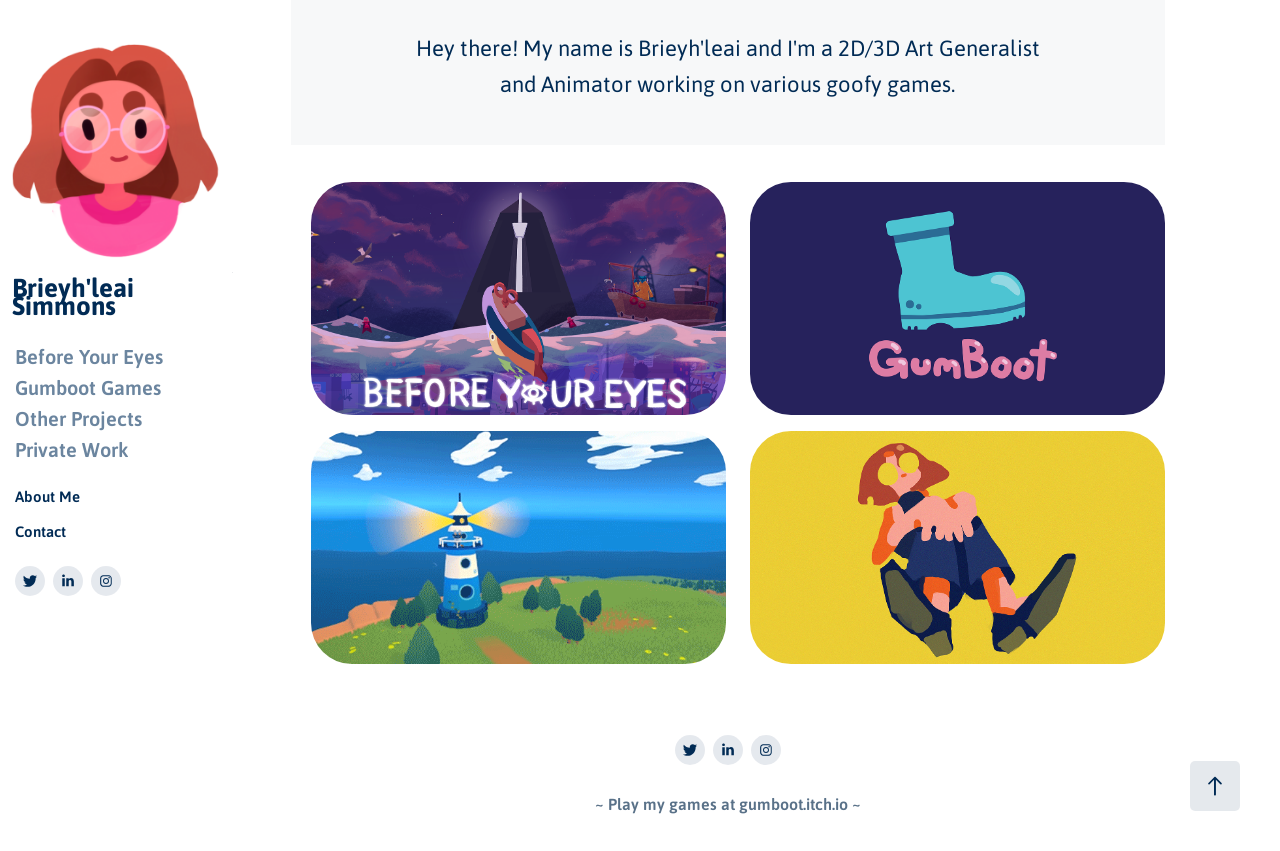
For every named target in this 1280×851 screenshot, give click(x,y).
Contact (40, 531)
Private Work (71, 449)
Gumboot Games (88, 387)
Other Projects (78, 418)
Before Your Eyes (89, 356)
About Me (47, 496)
